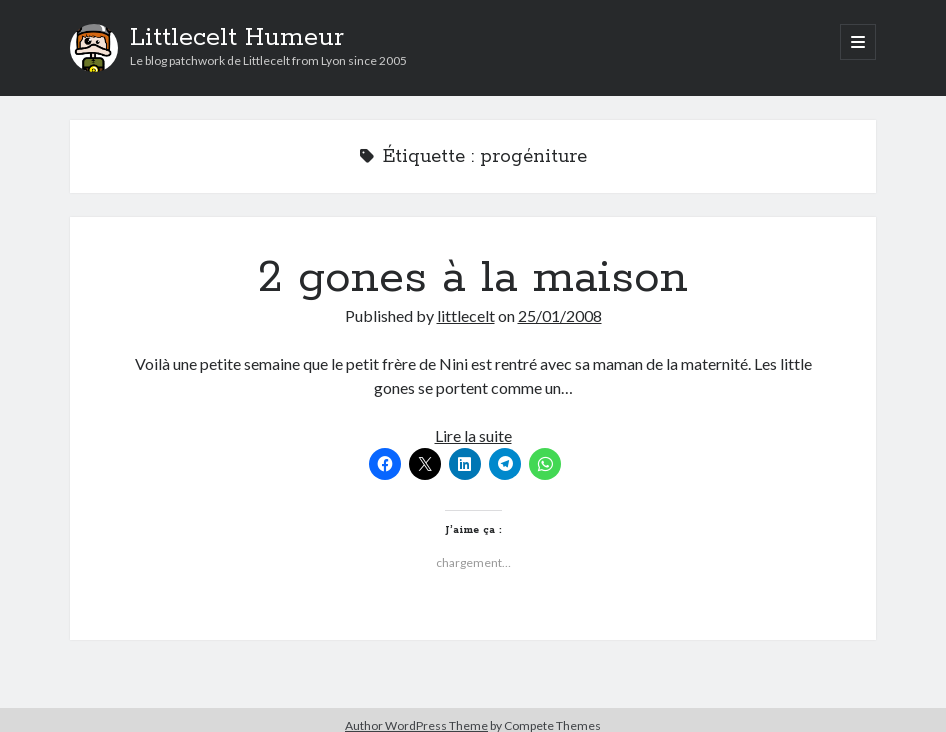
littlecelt (466, 315)
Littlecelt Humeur (237, 38)
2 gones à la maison (473, 278)
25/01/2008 (560, 315)
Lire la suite (473, 435)
